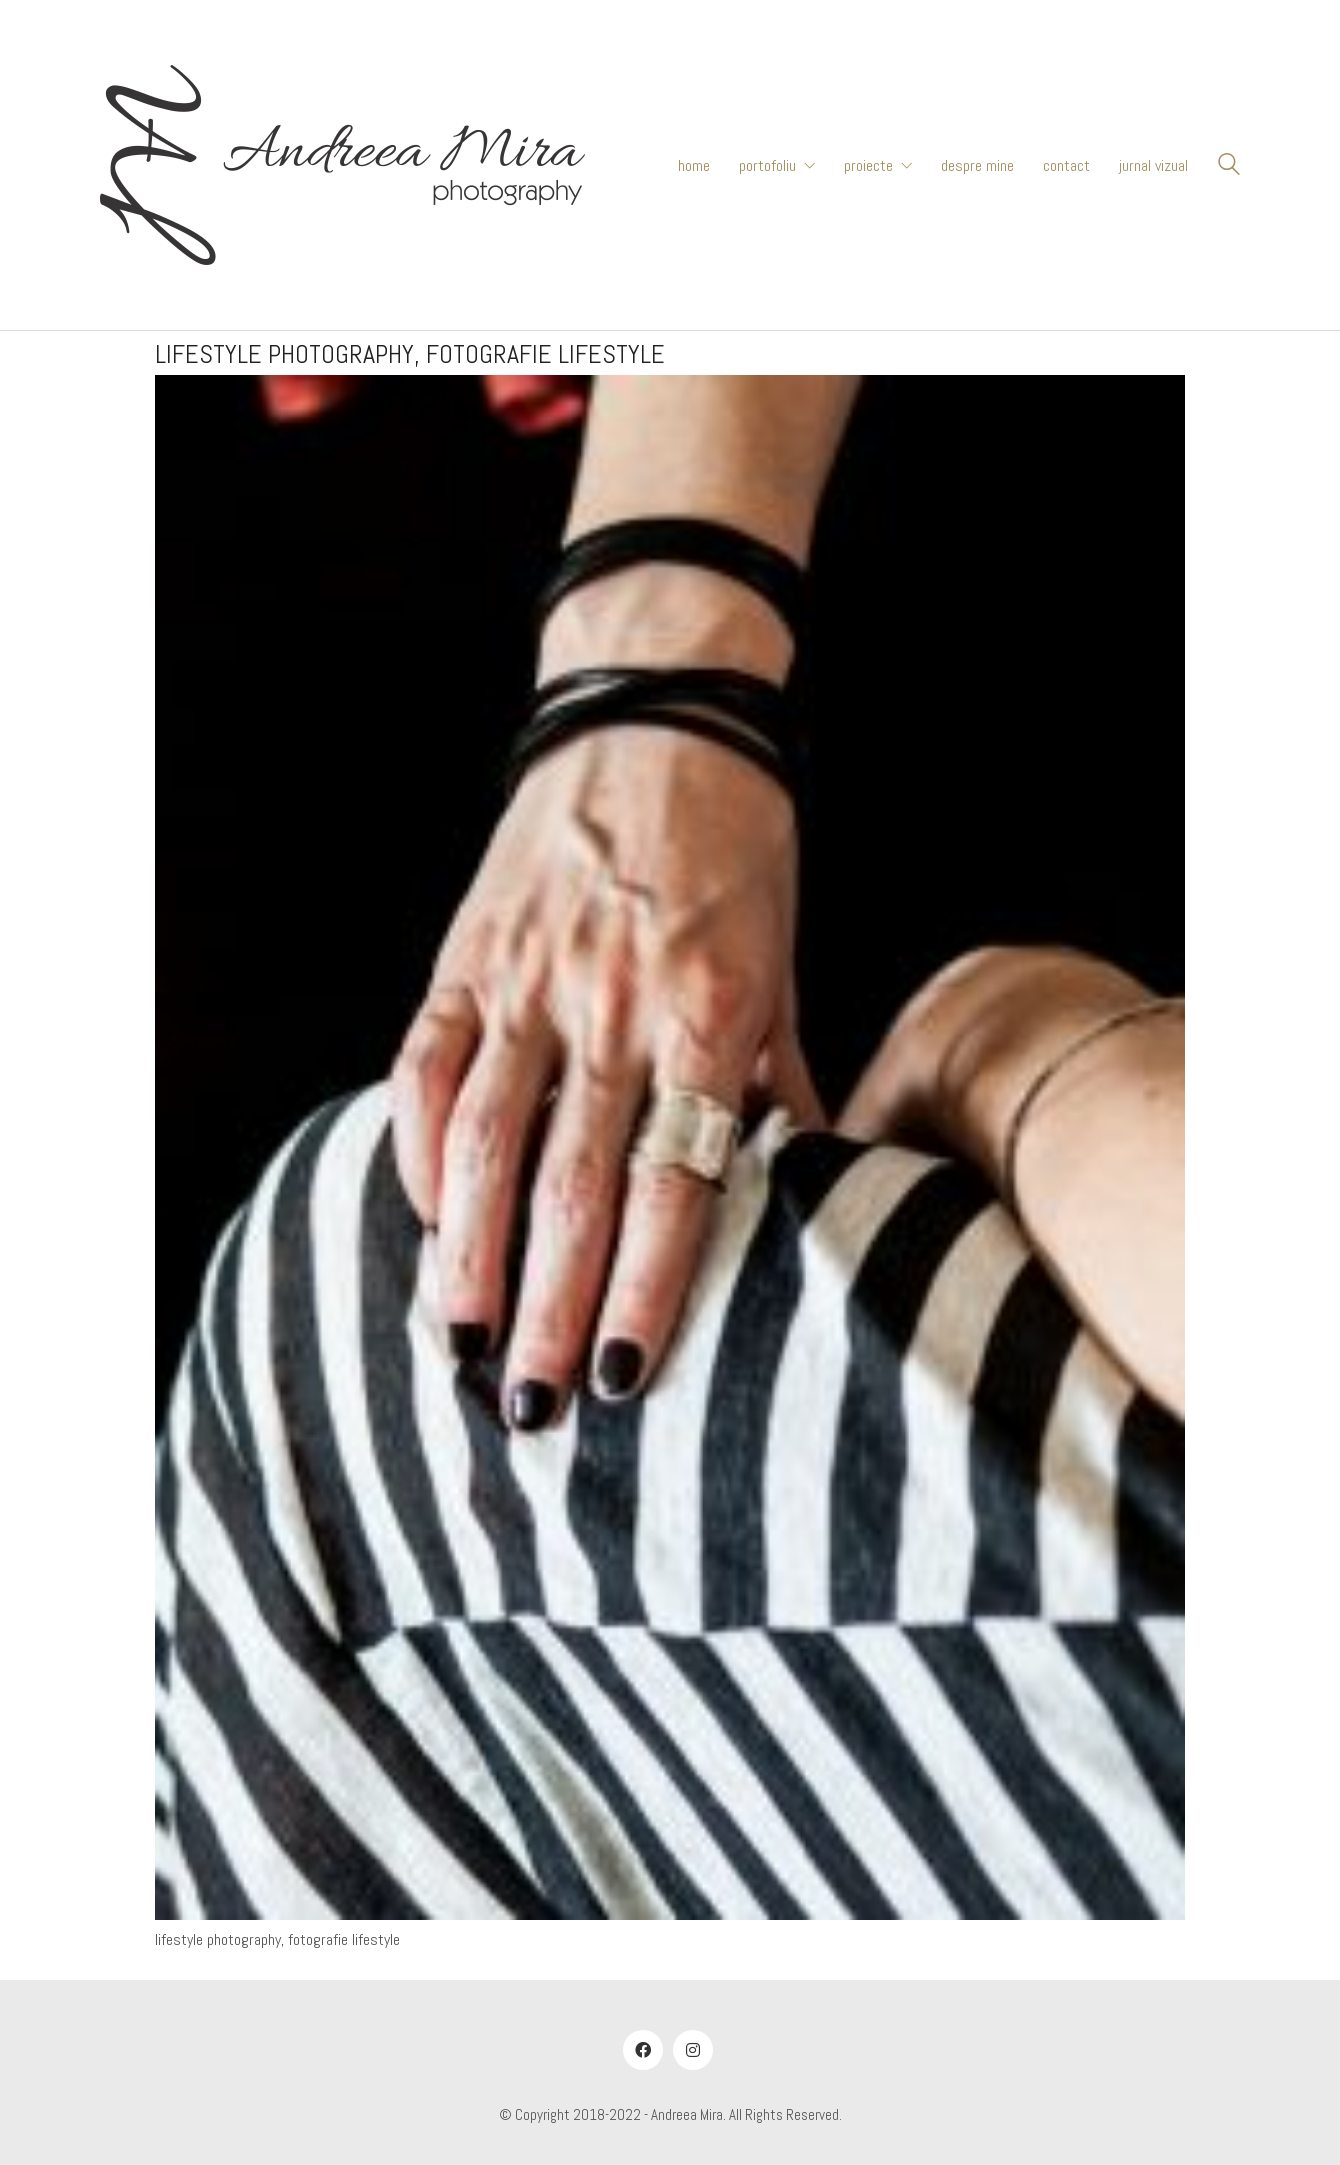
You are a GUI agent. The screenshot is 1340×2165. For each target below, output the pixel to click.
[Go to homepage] (342, 165)
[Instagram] (693, 2050)
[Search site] (1229, 167)
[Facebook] (643, 2050)
